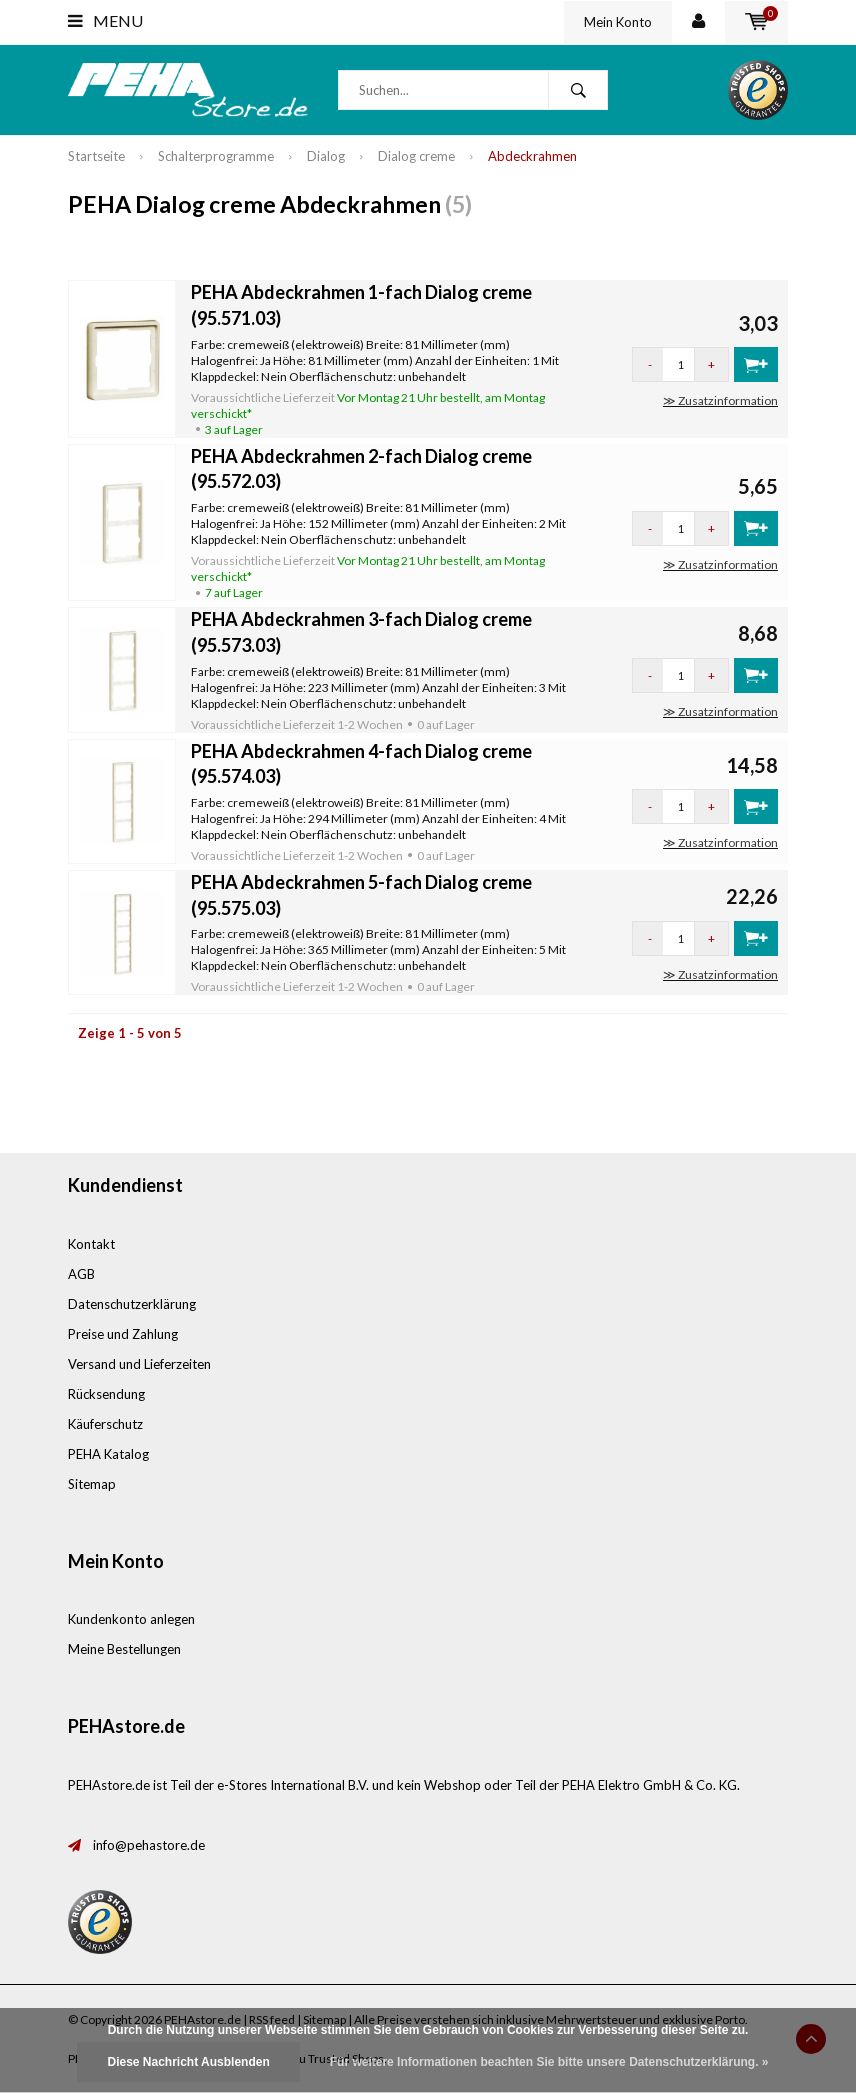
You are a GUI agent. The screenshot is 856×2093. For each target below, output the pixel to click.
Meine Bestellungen (124, 1649)
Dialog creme (416, 156)
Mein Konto (618, 22)
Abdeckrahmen (532, 156)
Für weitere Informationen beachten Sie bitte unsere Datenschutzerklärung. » (549, 2062)
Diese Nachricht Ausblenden (188, 2062)
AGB (81, 1274)
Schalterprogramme (216, 156)
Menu (105, 20)
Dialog (326, 156)
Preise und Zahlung (123, 1334)
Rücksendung (106, 1394)
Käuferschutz (105, 1424)
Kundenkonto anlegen (131, 1619)
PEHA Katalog (108, 1454)
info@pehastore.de (149, 1845)
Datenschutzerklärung (132, 1304)
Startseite (96, 156)
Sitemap (92, 1484)
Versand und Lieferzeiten (139, 1364)
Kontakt (91, 1244)
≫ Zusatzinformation (720, 400)
